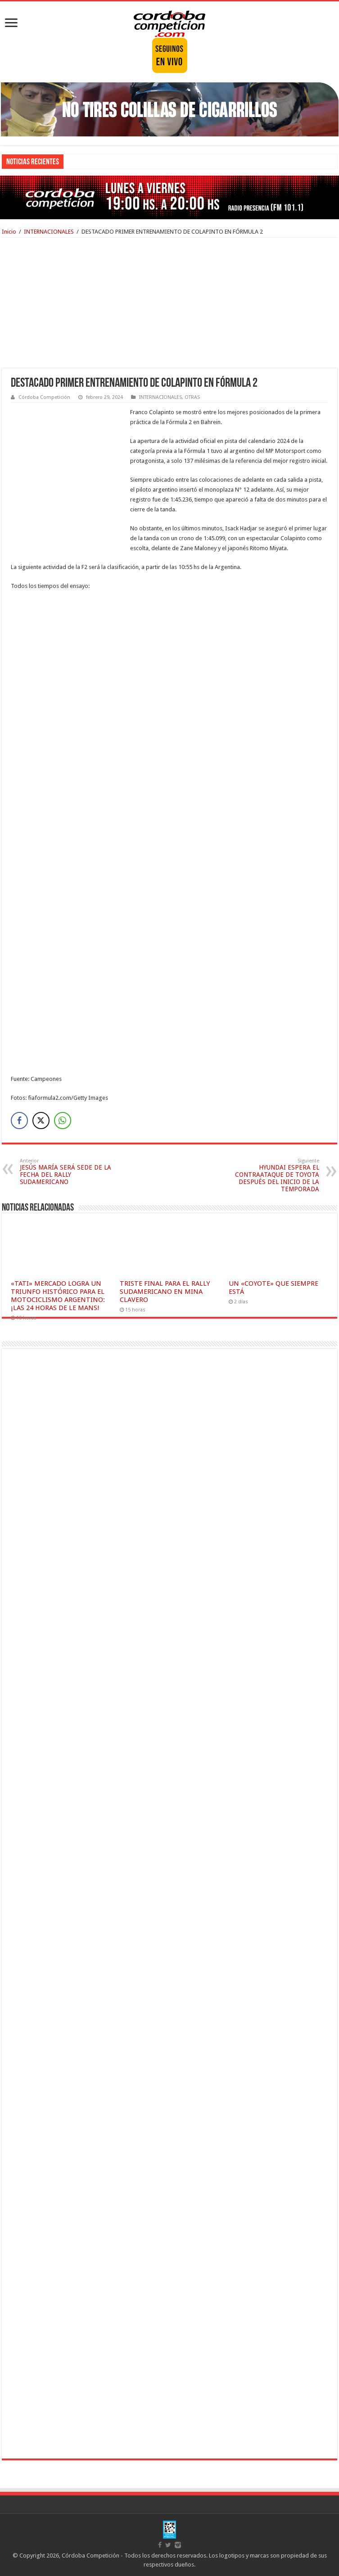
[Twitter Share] (41, 1120)
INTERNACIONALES (49, 231)
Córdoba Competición (44, 397)
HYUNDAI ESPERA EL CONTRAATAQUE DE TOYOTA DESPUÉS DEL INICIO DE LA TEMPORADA (273, 1175)
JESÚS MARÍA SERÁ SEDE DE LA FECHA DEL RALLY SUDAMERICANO (66, 1171)
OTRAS (192, 397)
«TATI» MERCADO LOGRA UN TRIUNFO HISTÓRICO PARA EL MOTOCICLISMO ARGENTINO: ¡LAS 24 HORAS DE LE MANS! (58, 1295)
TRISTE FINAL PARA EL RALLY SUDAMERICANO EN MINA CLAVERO (165, 1291)
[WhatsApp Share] (62, 1120)
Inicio (9, 231)
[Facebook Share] (19, 1120)
